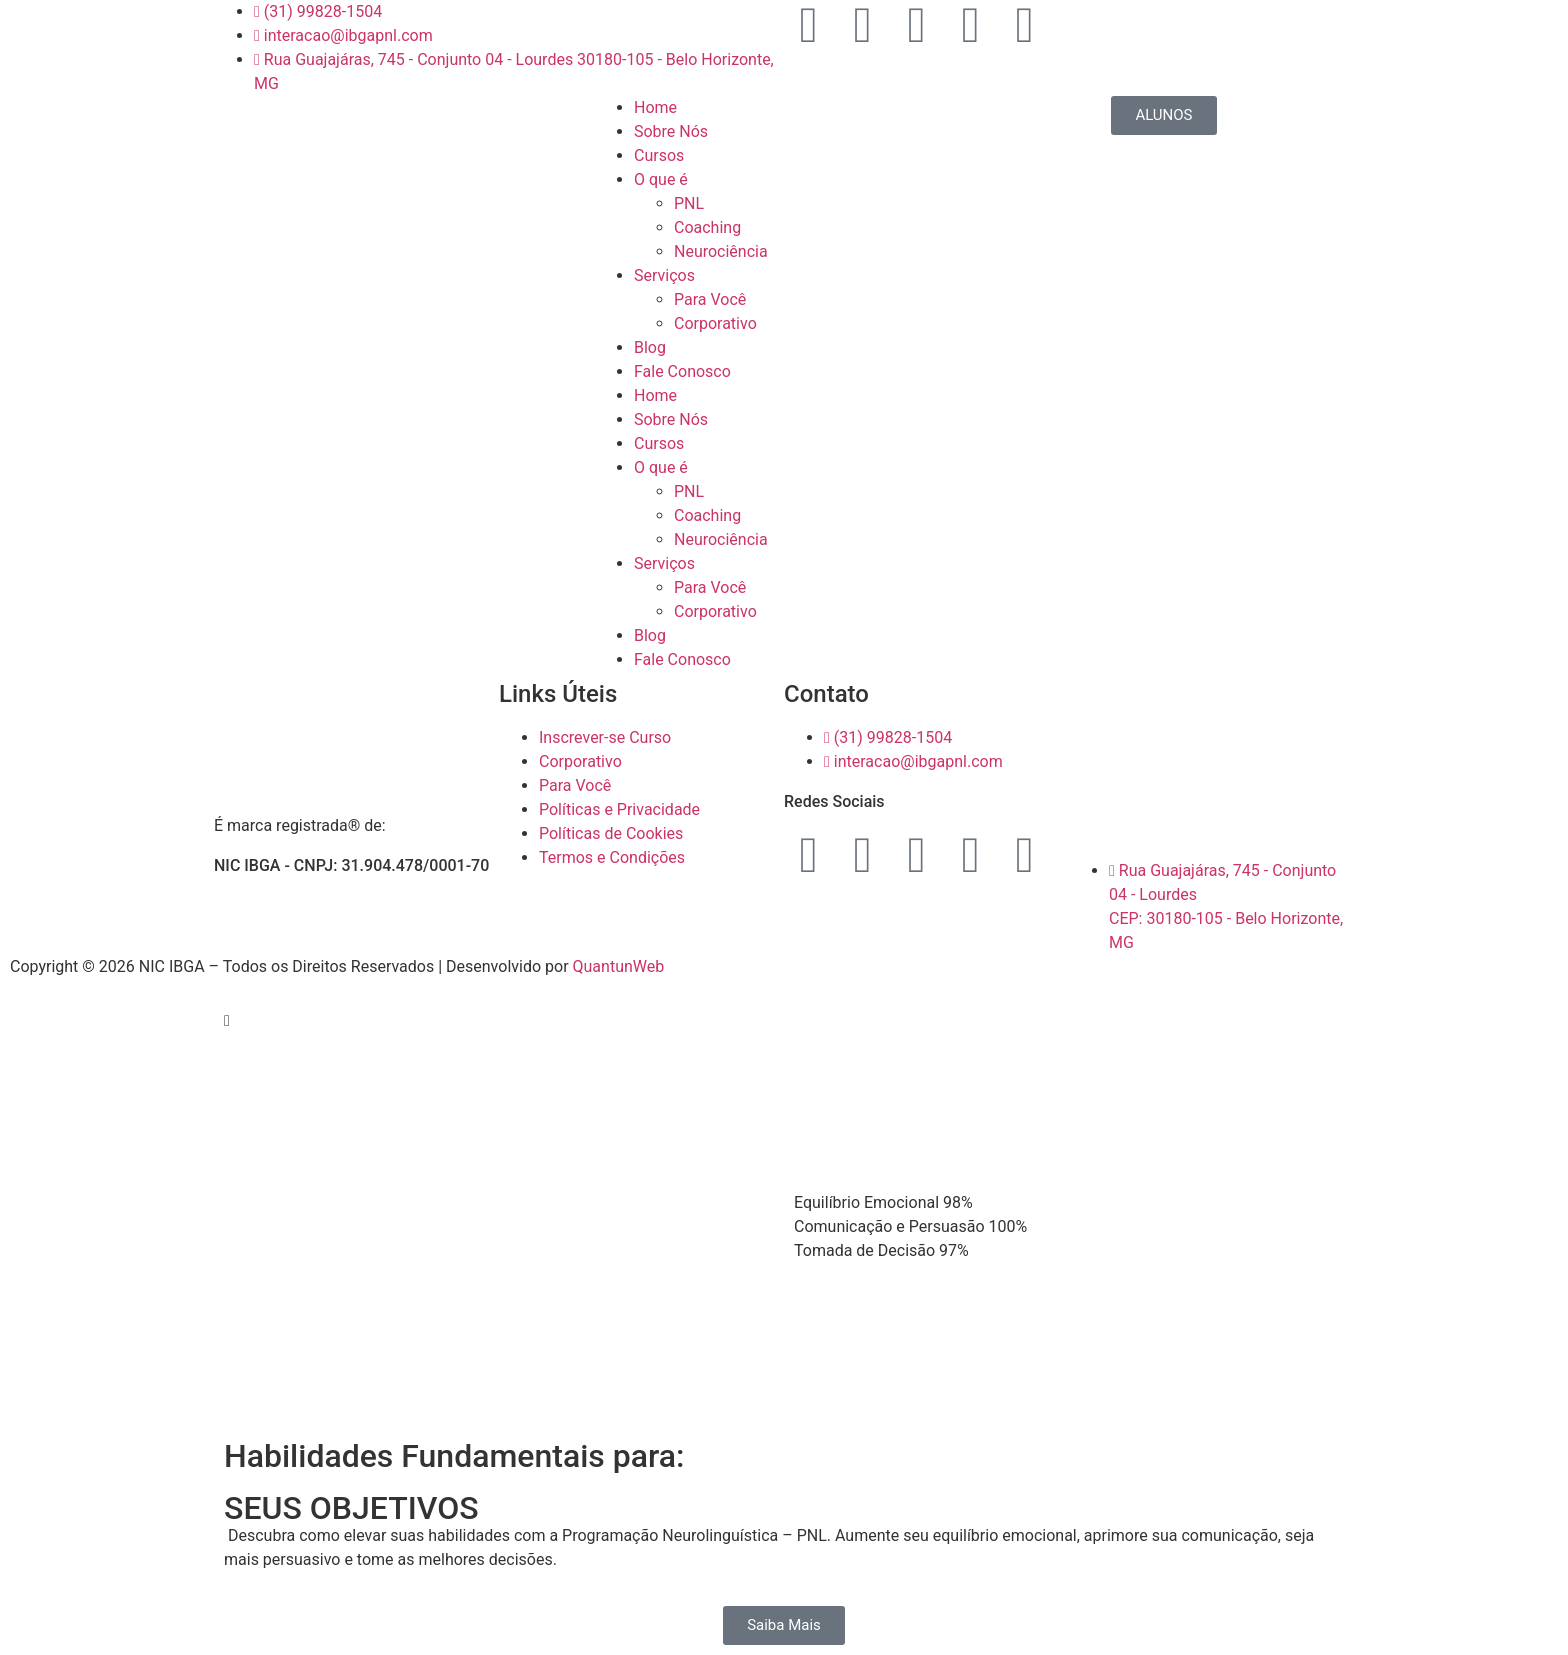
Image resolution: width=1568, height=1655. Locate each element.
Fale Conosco (682, 371)
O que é (661, 179)
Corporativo (715, 323)
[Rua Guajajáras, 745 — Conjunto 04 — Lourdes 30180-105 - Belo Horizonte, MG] (1211, 757)
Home (655, 107)
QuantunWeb (619, 966)
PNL (689, 203)
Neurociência (721, 251)
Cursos (659, 155)
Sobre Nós (671, 131)
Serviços (664, 275)
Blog (650, 347)
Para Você (710, 299)
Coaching (707, 227)
